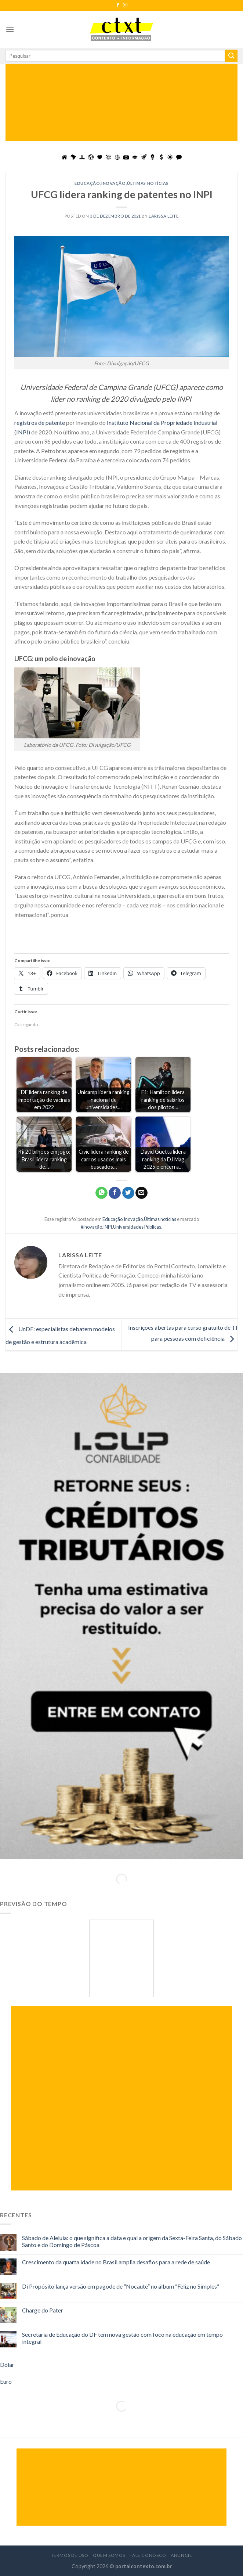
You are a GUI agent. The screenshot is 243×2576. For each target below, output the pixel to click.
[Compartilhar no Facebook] (115, 1193)
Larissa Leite (163, 216)
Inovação (113, 183)
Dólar (7, 2364)
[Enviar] (231, 56)
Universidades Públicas (137, 1227)
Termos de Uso (69, 2555)
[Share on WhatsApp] (101, 1193)
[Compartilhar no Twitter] (128, 1193)
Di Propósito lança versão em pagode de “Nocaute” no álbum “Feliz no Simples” (120, 2286)
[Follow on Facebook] (118, 5)
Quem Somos (109, 2555)
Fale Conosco (148, 2555)
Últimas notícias (147, 183)
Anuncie (181, 2555)
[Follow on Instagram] (125, 5)
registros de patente (39, 422)
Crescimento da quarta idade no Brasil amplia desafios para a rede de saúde (116, 2261)
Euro (6, 2381)
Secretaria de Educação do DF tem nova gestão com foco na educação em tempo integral (122, 2338)
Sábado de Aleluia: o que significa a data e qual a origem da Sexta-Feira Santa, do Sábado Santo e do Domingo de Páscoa (132, 2241)
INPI (107, 1227)
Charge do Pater (42, 2310)
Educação (87, 183)
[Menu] (10, 29)
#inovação (91, 1227)
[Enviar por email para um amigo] (141, 1193)
